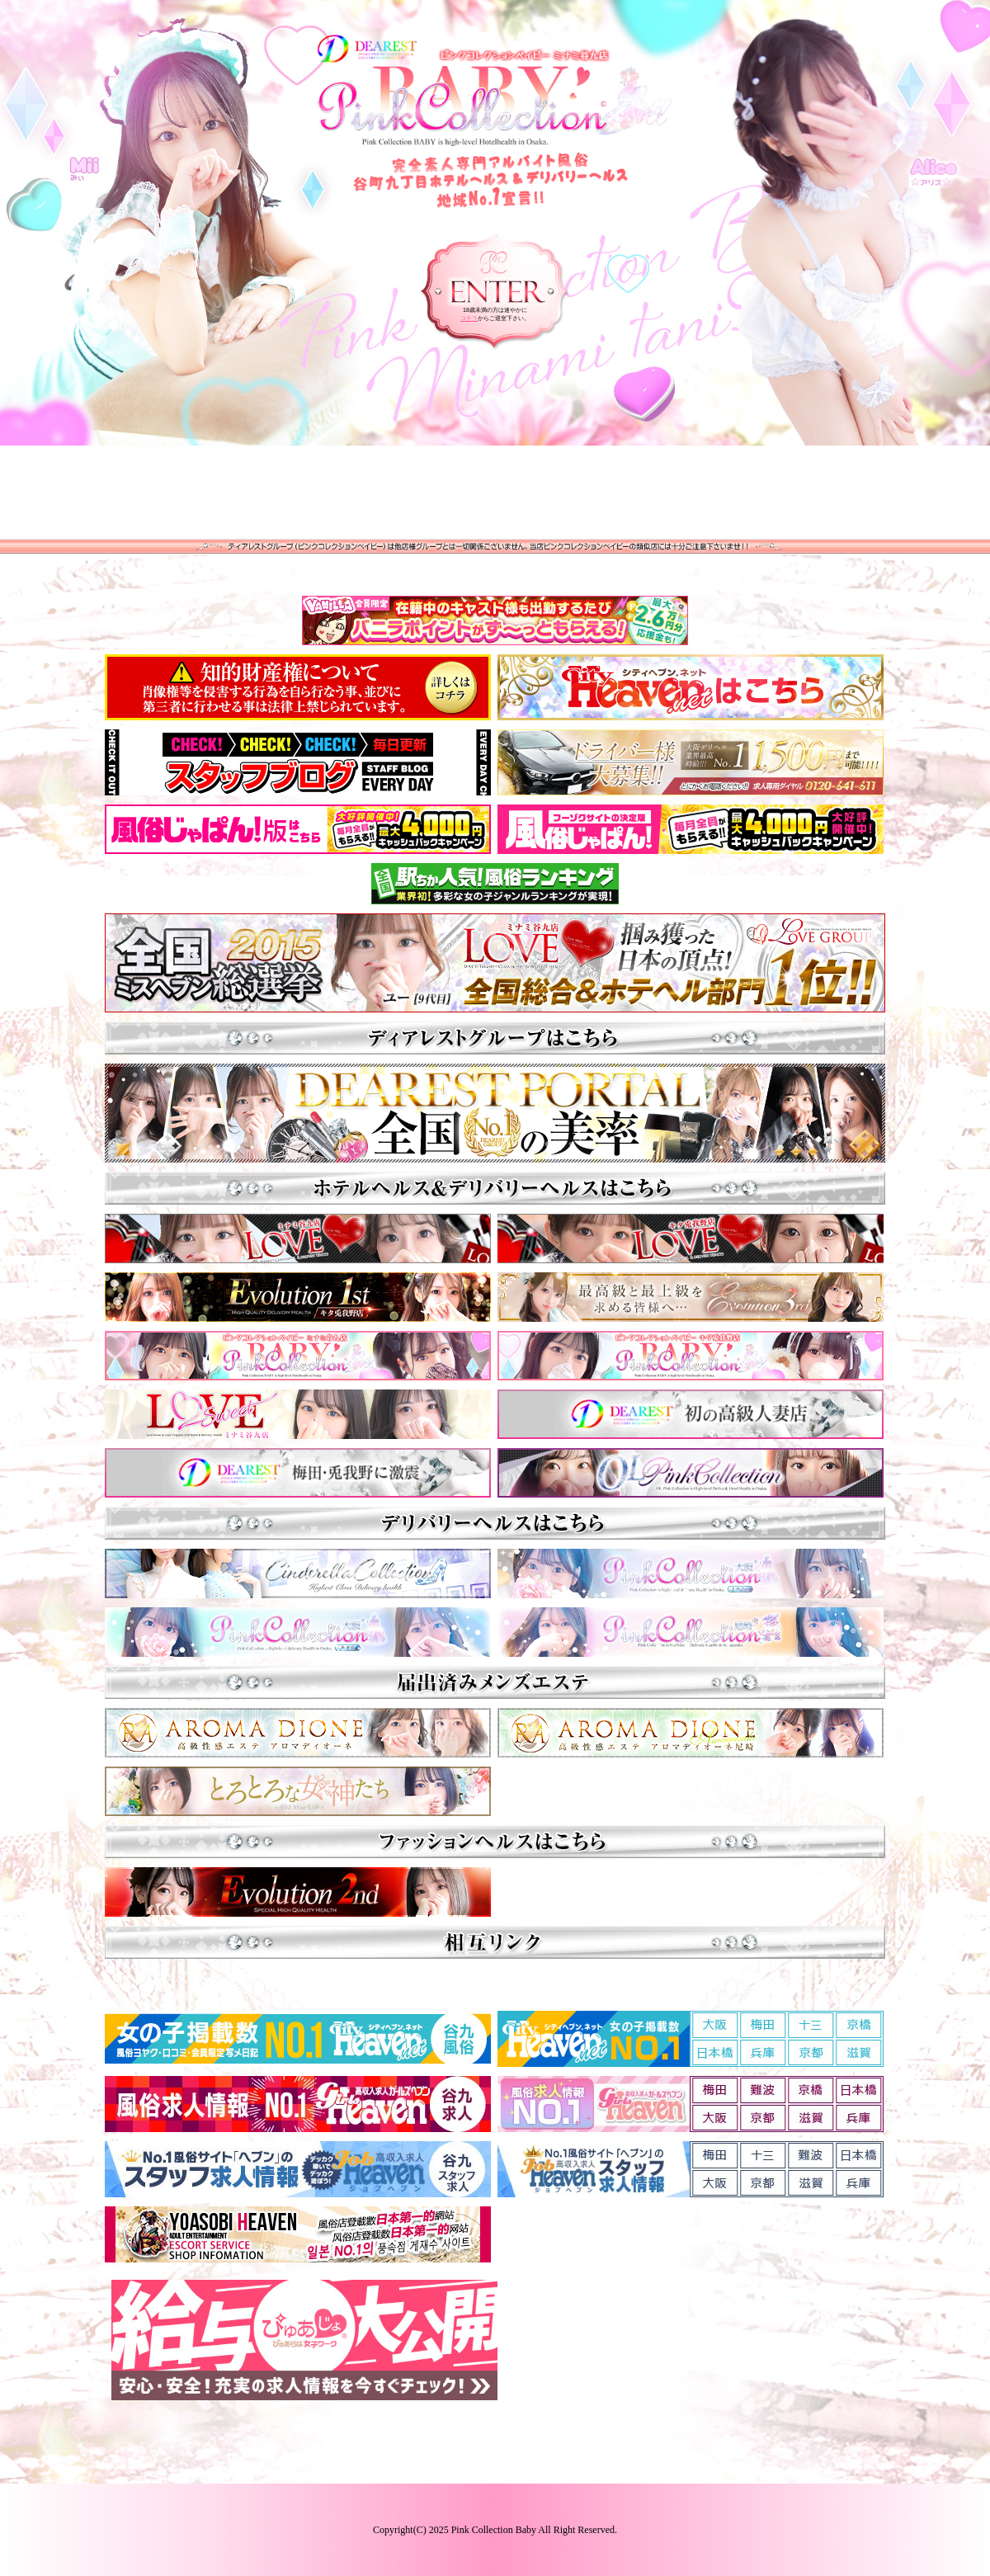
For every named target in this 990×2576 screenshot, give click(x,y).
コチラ (469, 318)
